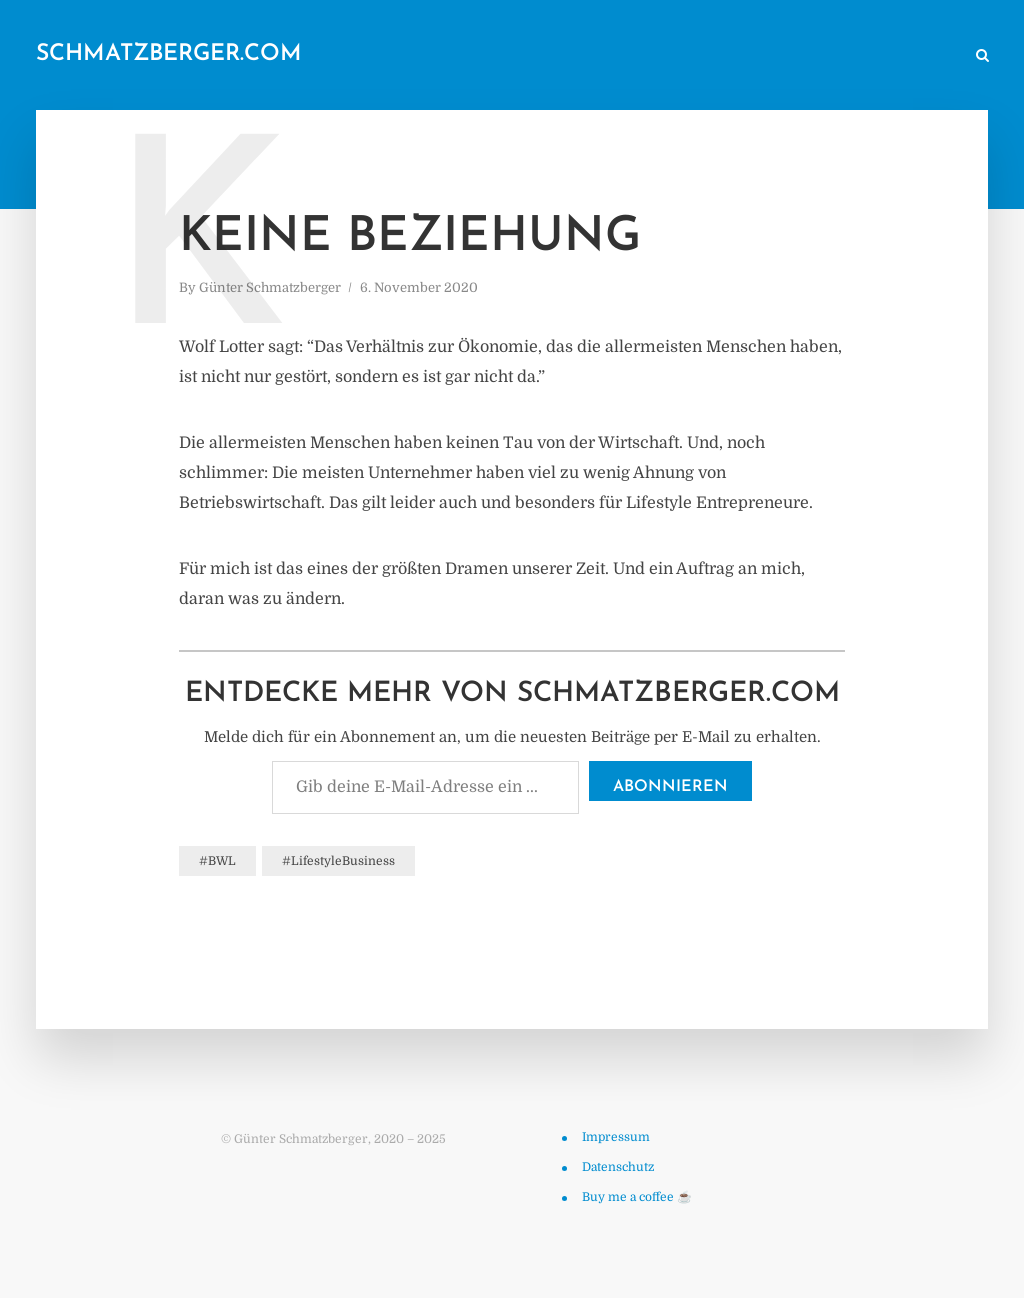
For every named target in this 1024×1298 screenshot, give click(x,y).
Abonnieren (670, 787)
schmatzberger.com (169, 54)
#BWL (217, 861)
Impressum (616, 1137)
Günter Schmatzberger (270, 287)
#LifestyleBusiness (338, 861)
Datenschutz (618, 1167)
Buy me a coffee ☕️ (637, 1197)
